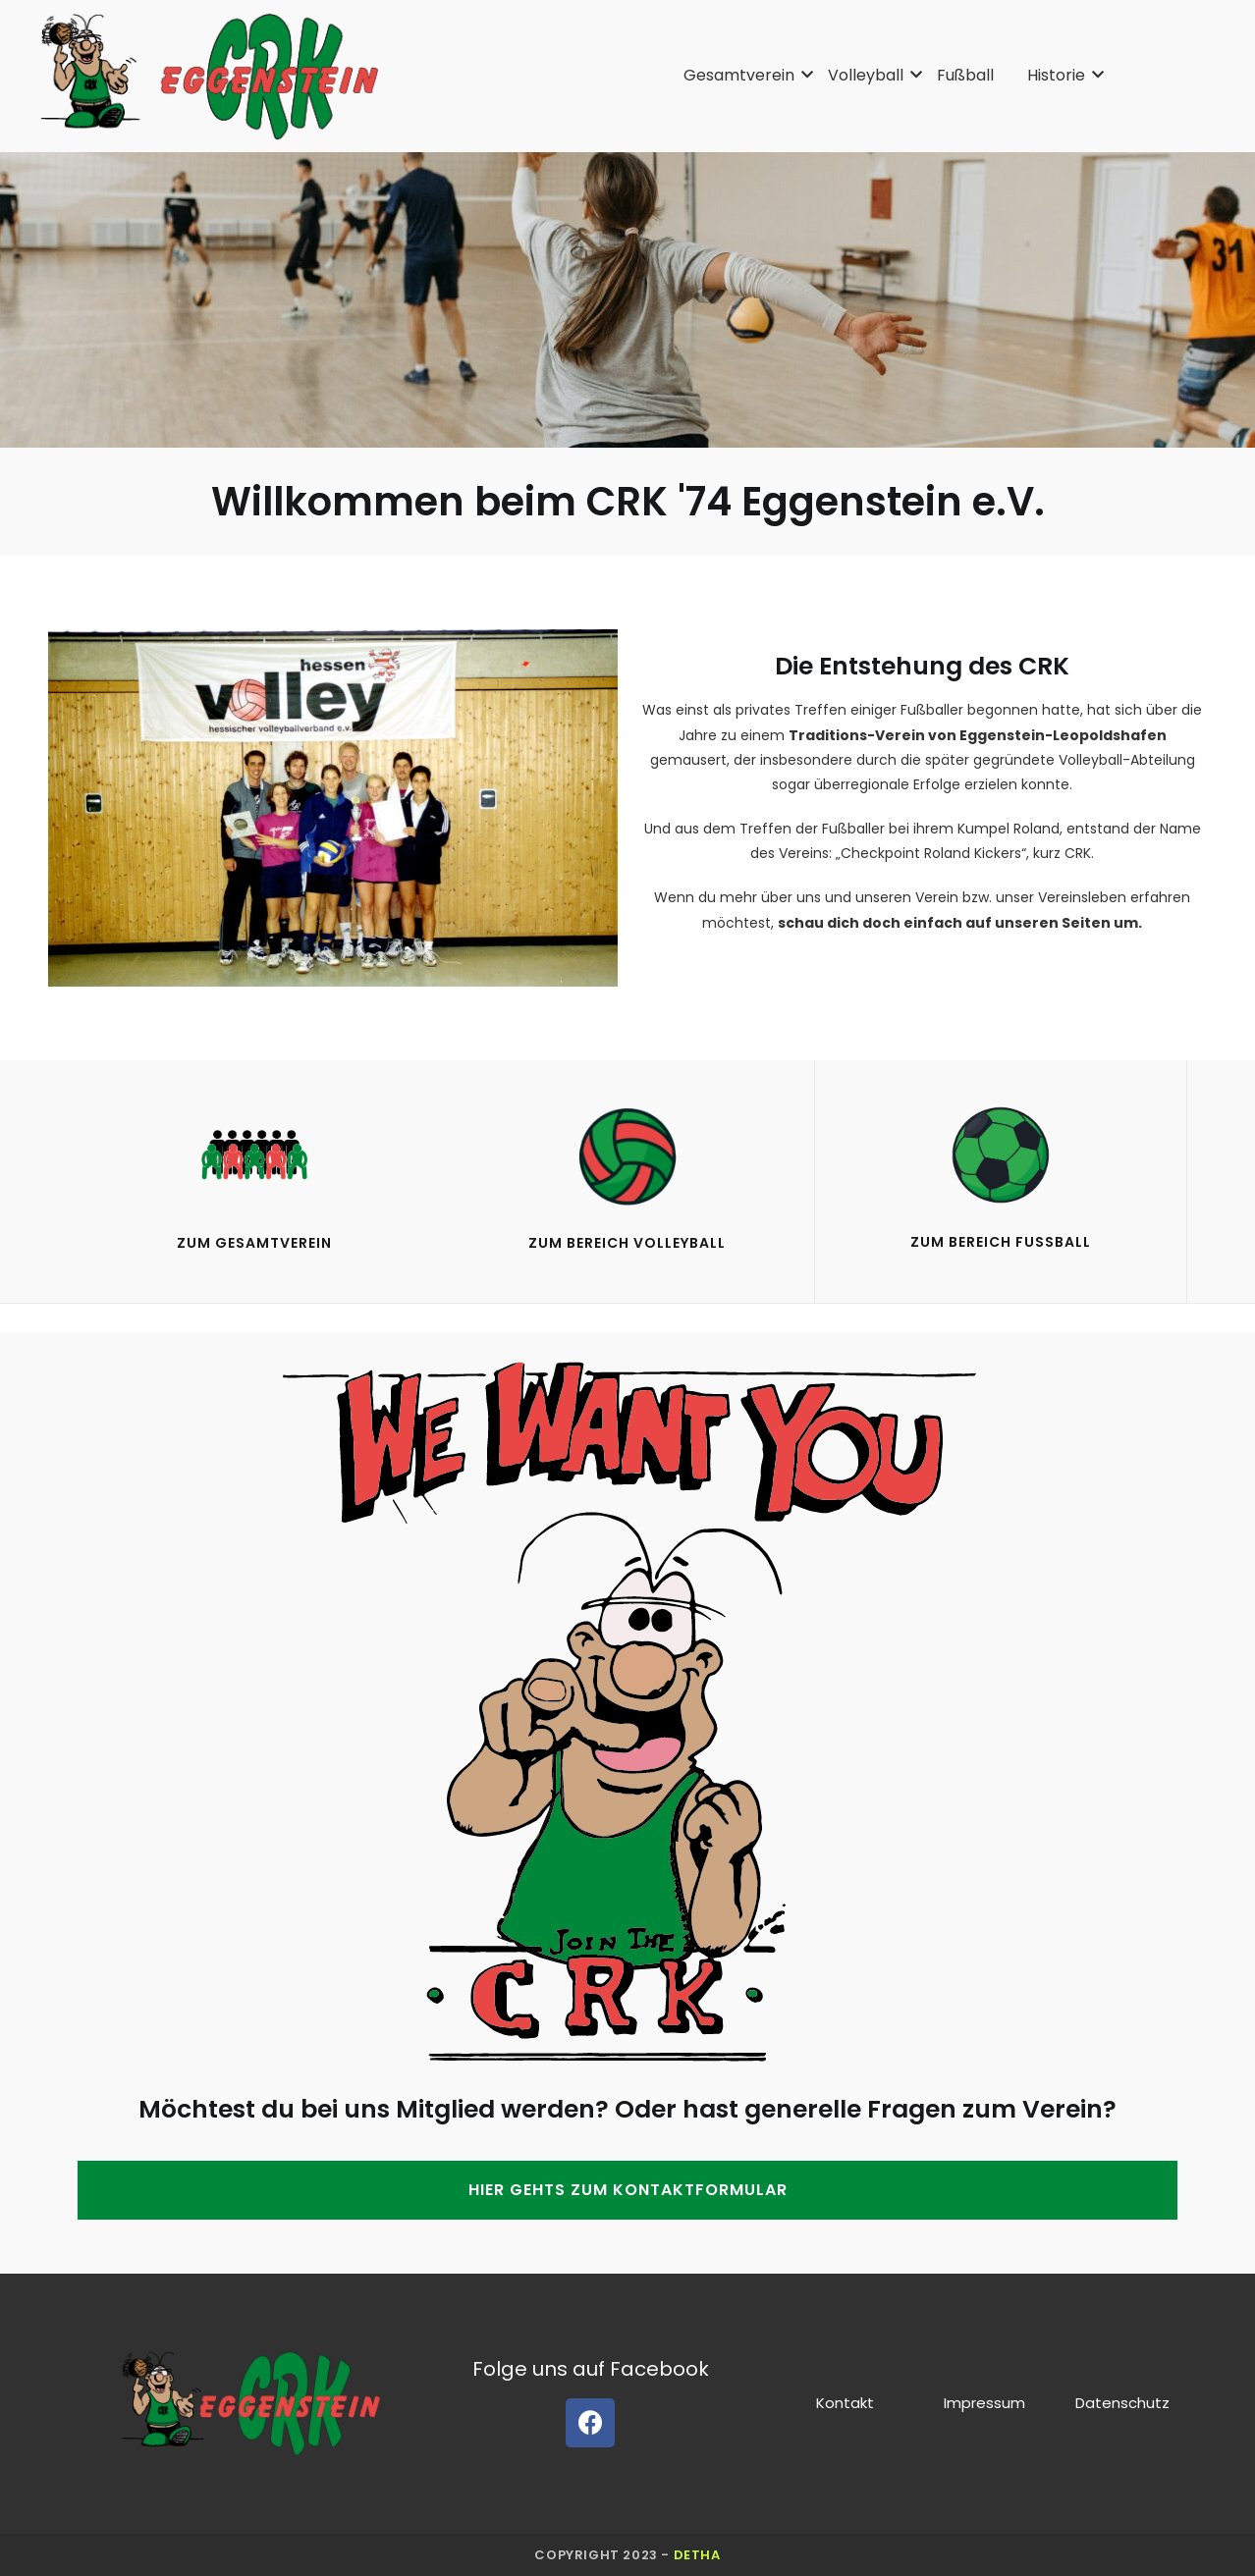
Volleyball (869, 75)
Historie (1059, 75)
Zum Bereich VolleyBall (627, 1243)
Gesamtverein (742, 75)
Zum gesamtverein (254, 1243)
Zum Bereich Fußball (1000, 1242)
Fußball (965, 75)
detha (697, 2555)
